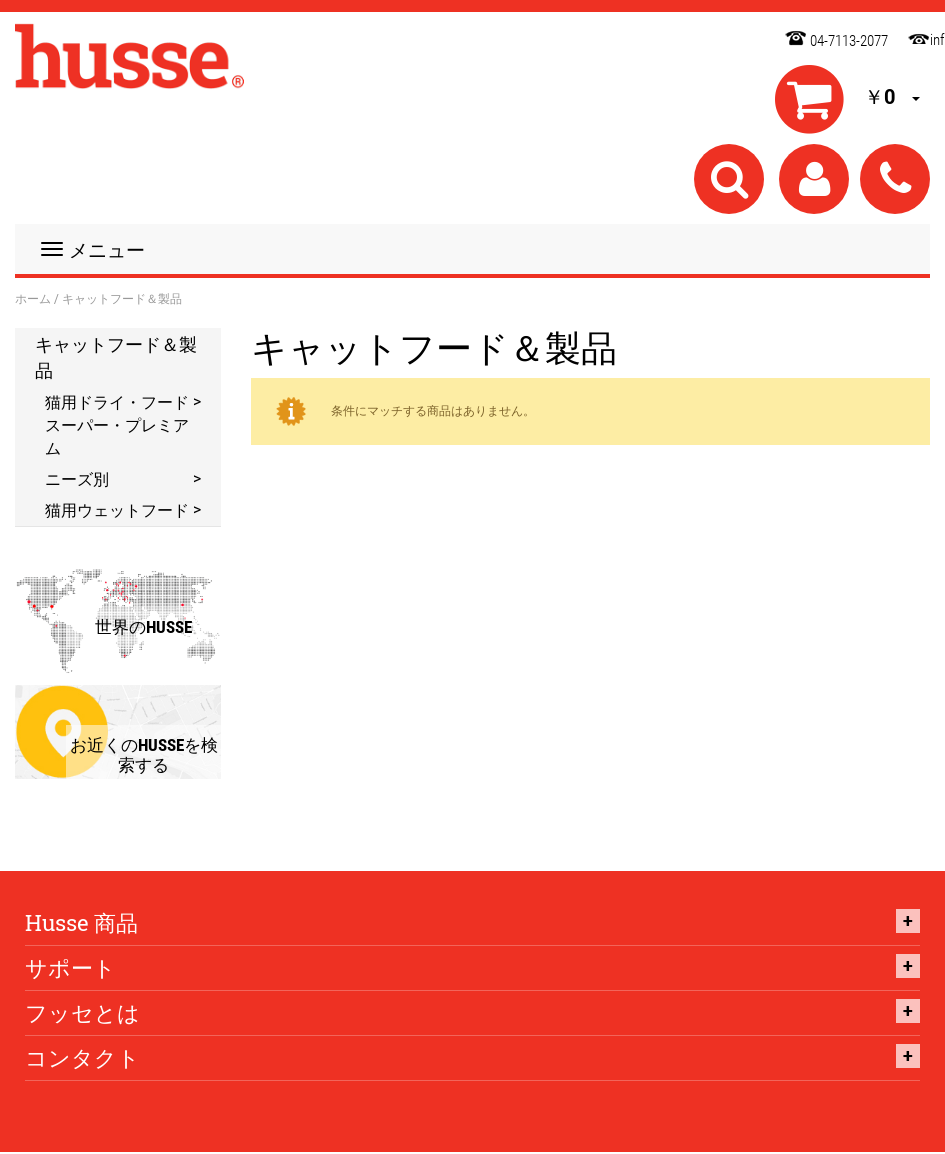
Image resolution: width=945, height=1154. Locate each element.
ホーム (33, 298)
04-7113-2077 (849, 41)
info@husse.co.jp (914, 36)
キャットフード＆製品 (116, 357)
